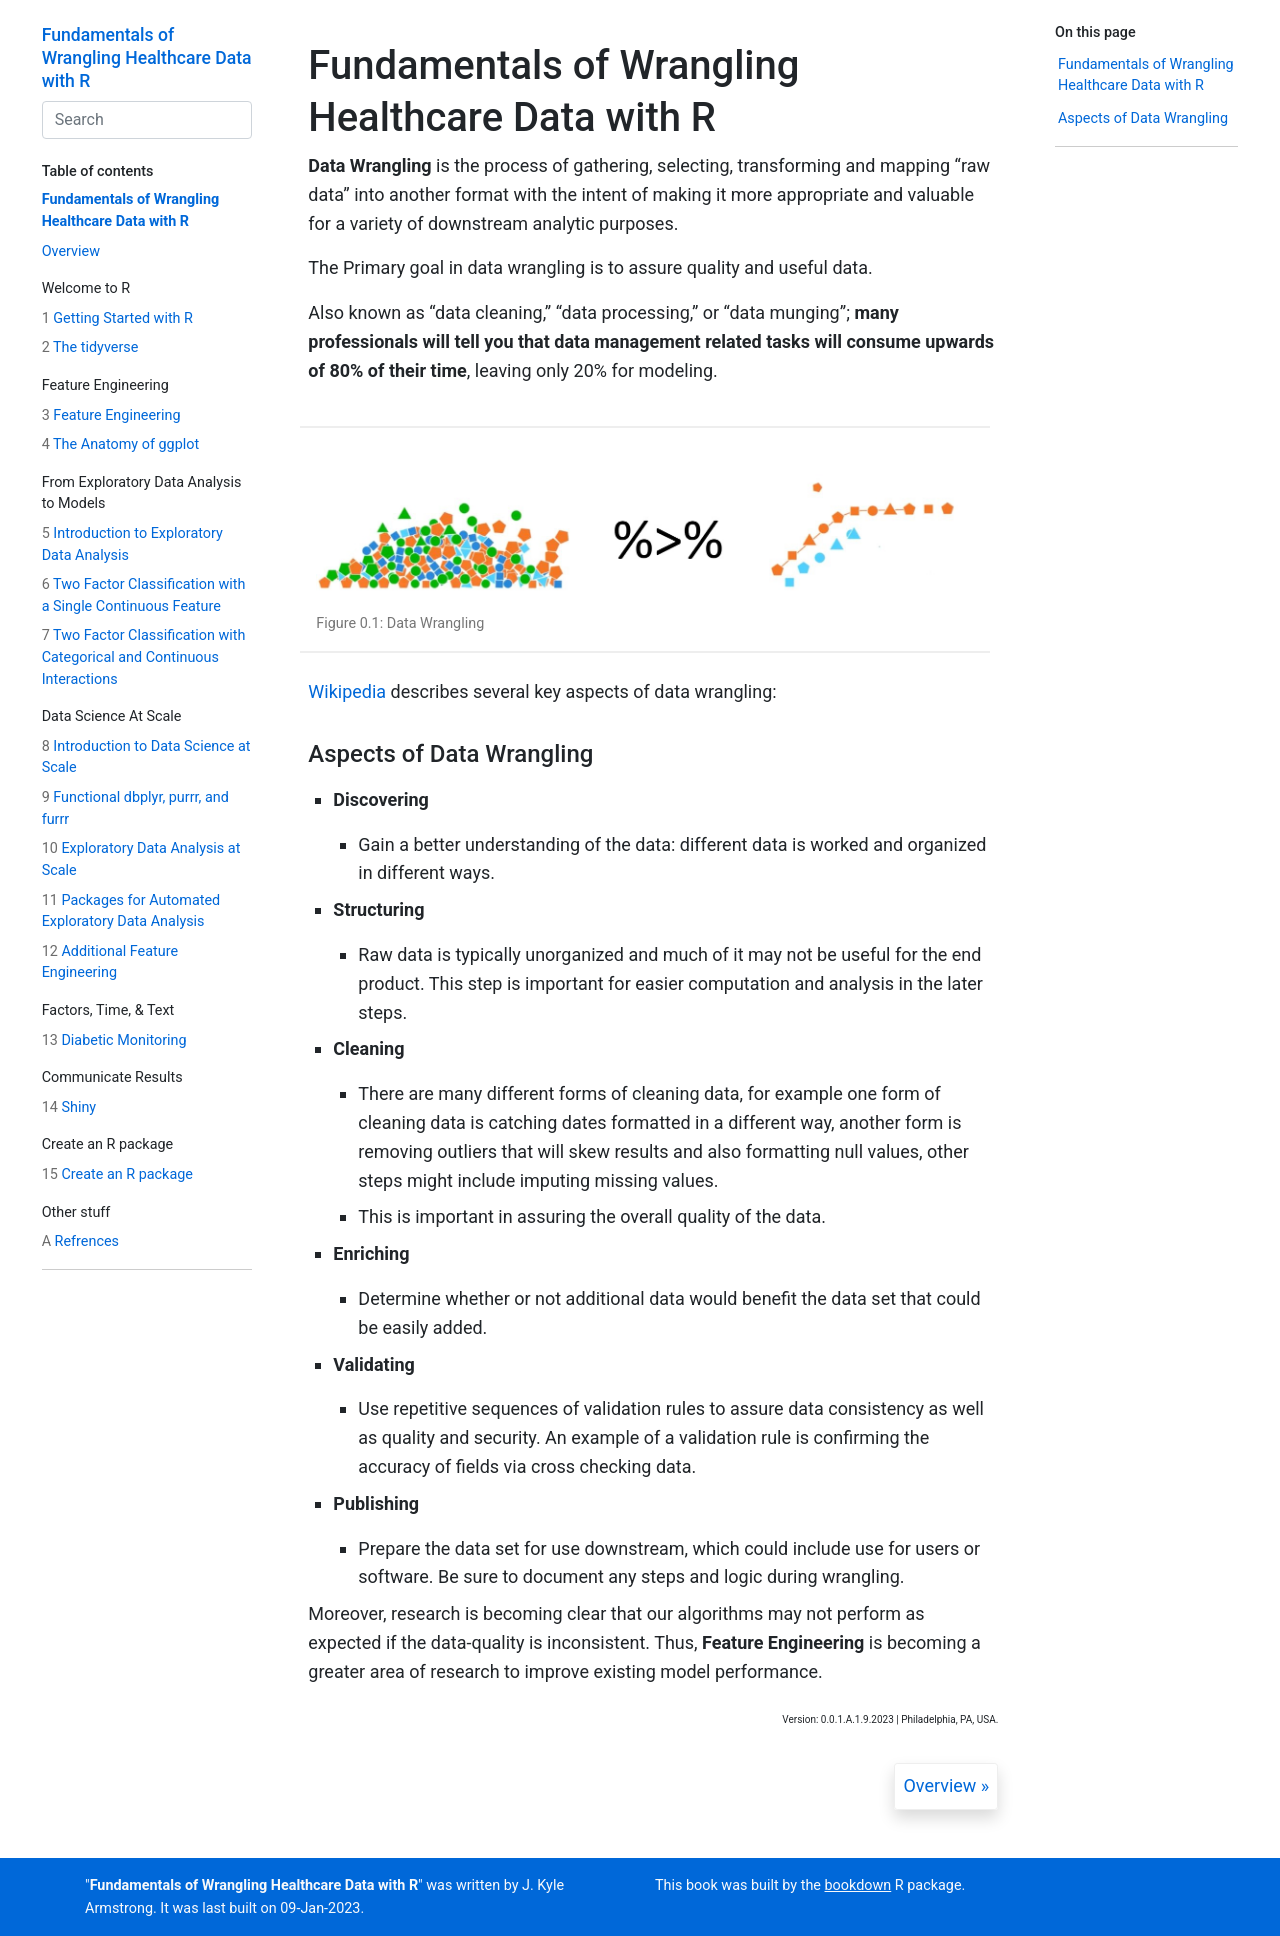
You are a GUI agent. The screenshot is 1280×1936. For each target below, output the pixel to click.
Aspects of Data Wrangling (1143, 118)
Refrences (80, 1241)
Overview (71, 251)
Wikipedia (347, 691)
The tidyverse (90, 347)
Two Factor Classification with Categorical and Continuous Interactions (144, 657)
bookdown (858, 1885)
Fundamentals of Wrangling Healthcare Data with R (147, 58)
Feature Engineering (111, 415)
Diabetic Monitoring (114, 1040)
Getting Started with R (117, 318)
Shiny (69, 1107)
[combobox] (147, 120)
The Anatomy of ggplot (120, 444)
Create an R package (117, 1174)
